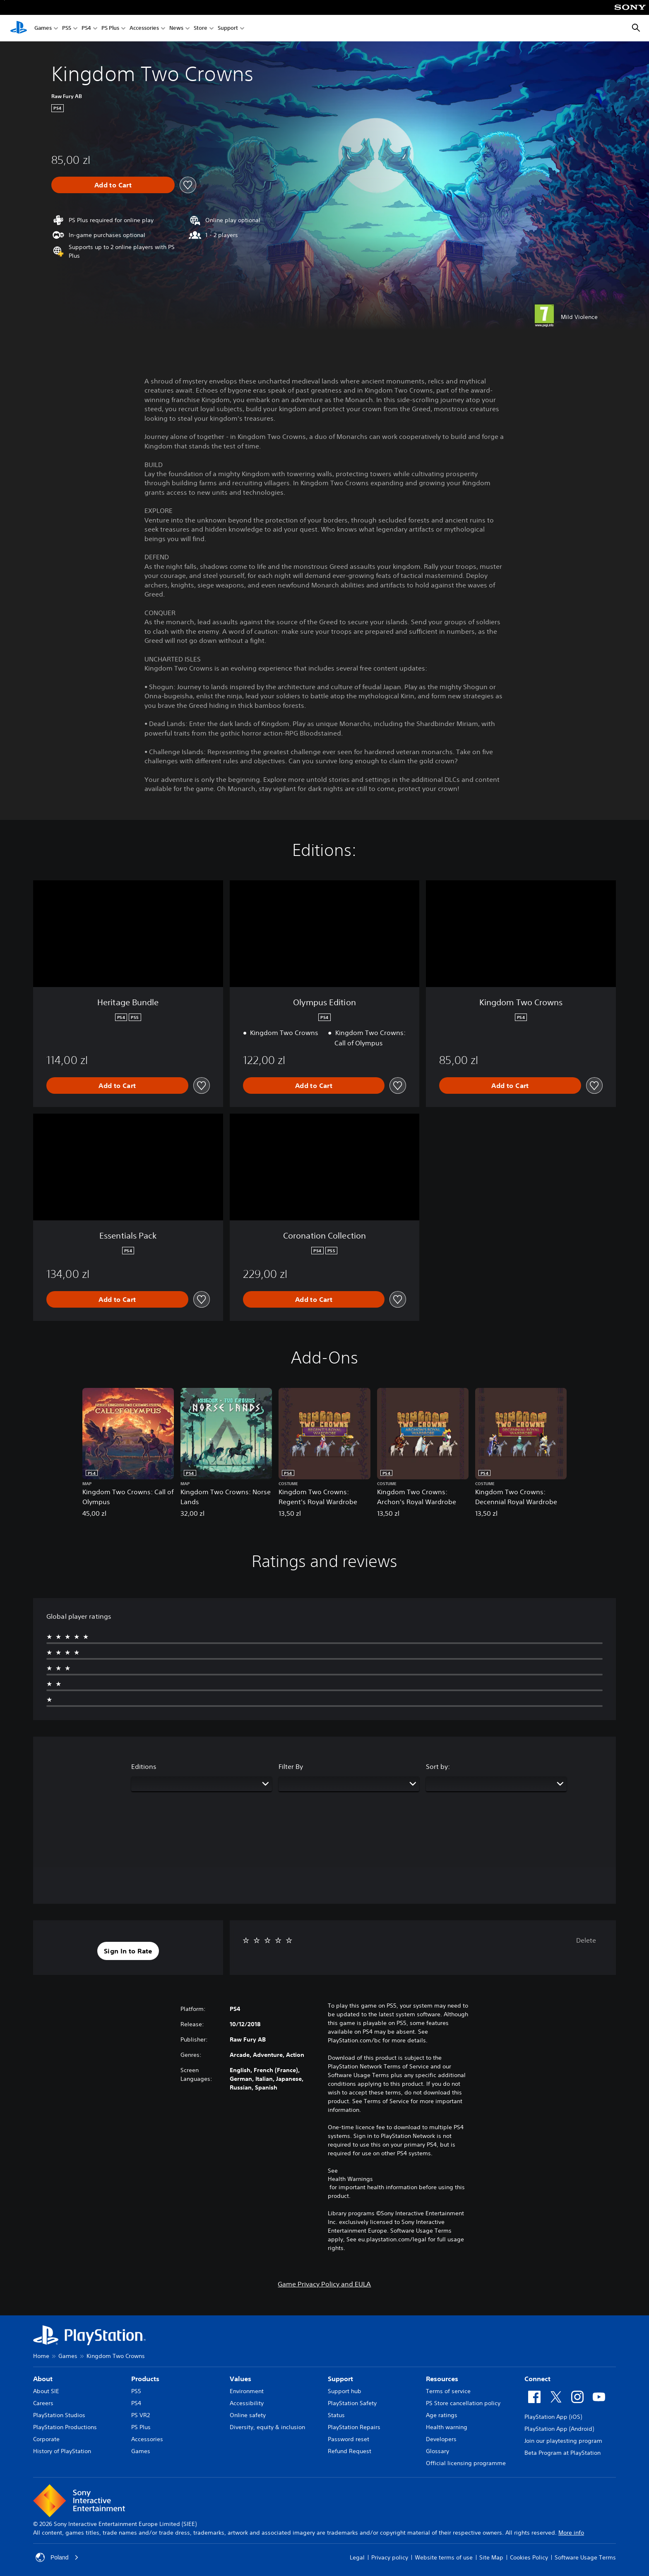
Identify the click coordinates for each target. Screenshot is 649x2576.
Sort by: (438, 1766)
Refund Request (349, 2451)
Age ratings (441, 2415)
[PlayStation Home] (18, 28)
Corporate (46, 2439)
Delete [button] (586, 1940)
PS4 (86, 28)
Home (41, 2356)
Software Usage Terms (585, 2557)
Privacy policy (389, 2557)
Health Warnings (350, 2179)
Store (200, 28)
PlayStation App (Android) (559, 2428)
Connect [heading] (537, 2379)
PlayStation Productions (65, 2427)
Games (43, 28)
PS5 (66, 28)
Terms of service (448, 2391)
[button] (128, 1951)
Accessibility (247, 2403)
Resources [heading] (442, 2379)
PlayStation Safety (352, 2403)
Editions (143, 1766)
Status (336, 2415)
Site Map (491, 2557)
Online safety (248, 2415)
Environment (247, 2391)
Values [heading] (240, 2379)
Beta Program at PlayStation (562, 2452)
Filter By (291, 1766)
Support (228, 28)
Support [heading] (340, 2379)
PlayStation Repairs (354, 2427)
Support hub (344, 2391)
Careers (43, 2403)
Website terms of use (444, 2557)
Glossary (437, 2451)
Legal (357, 2557)
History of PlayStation (62, 2451)
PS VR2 (140, 2415)
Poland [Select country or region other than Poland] (57, 2557)
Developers (441, 2439)
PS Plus (110, 28)
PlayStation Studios (59, 2415)
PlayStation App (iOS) (553, 2416)
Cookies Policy (529, 2557)
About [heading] (43, 2379)
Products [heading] (145, 2379)
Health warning (446, 2427)
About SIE (46, 2391)
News (176, 28)
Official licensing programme (466, 2463)
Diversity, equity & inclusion (267, 2427)
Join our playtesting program (563, 2440)
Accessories (144, 28)
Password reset (348, 2439)
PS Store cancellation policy (463, 2403)
